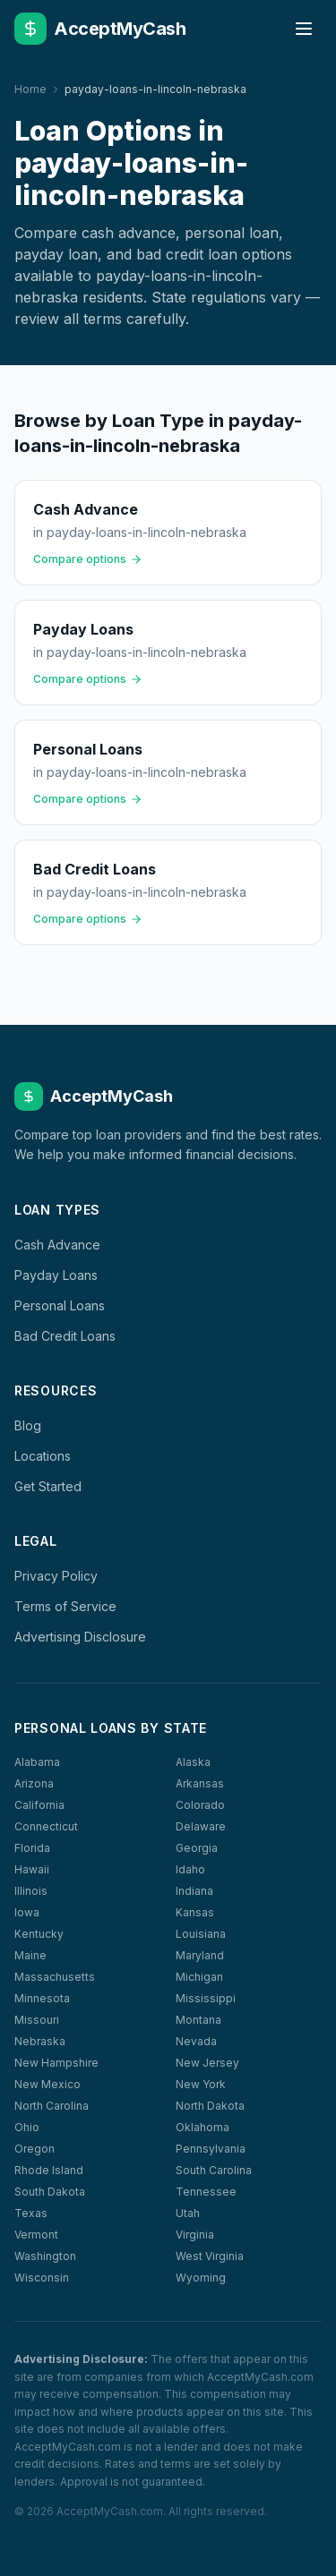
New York (201, 2084)
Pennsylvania (211, 2148)
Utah (188, 2213)
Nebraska (39, 2041)
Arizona (34, 1783)
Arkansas (200, 1783)
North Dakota (210, 2105)
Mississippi (206, 1998)
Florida (32, 1848)
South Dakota (49, 2191)
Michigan (199, 1976)
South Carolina (214, 2170)
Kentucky (39, 1934)
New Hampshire (56, 2062)
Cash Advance (57, 1244)
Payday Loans (56, 1275)
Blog (27, 1425)
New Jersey (207, 2062)
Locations (42, 1455)
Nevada (196, 2041)
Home (30, 89)
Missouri (36, 2019)
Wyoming (201, 2277)
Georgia (197, 1848)
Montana (198, 2019)
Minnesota (42, 1998)
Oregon (34, 2148)
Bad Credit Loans (65, 1335)
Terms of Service (65, 1606)
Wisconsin (41, 2277)
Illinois (30, 1891)
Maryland (200, 1955)
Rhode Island (48, 2170)
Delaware (201, 1826)
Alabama (37, 1762)
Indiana (194, 1891)
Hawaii (31, 1869)
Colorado (200, 1805)
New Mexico (47, 2084)
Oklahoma (202, 2127)
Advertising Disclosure (80, 1636)
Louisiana (201, 1934)
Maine (30, 1955)
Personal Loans (59, 1305)
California (39, 1805)
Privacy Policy (56, 1575)
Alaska (193, 1762)
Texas (30, 2213)
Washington (45, 2256)
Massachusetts (54, 1976)
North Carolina (51, 2105)
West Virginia (210, 2256)
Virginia (195, 2234)
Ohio (26, 2127)
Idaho (190, 1869)
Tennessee (206, 2191)
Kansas (195, 1912)
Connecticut (46, 1826)
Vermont (36, 2234)
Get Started (48, 1486)
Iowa (26, 1912)
